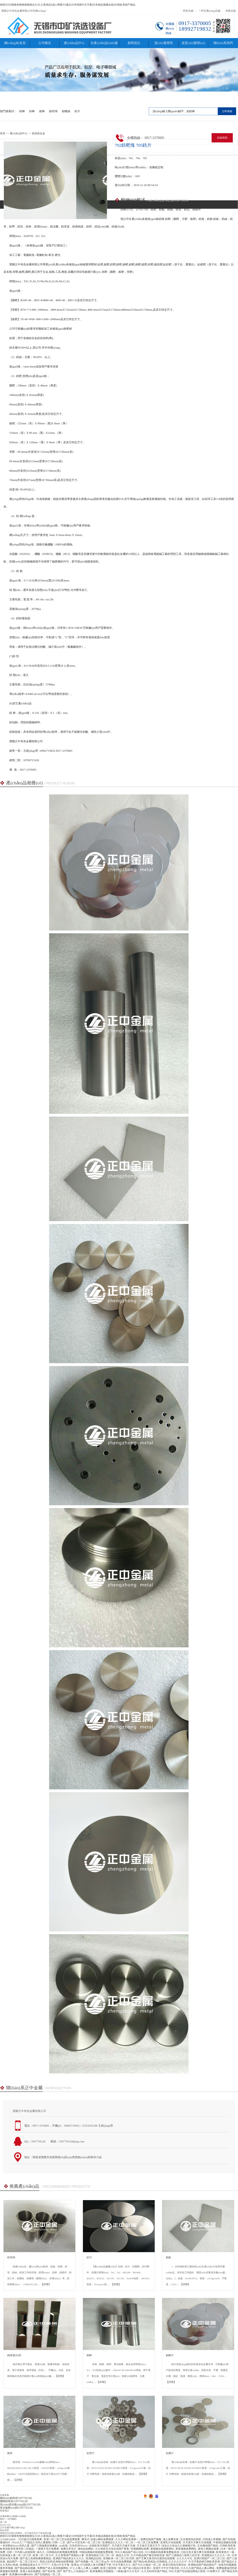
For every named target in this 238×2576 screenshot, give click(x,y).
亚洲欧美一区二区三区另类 (119, 2558)
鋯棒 (22, 111)
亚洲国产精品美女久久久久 (69, 2558)
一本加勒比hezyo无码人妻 (15, 2545)
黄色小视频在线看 (209, 2548)
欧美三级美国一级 (111, 2568)
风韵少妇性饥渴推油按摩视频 (57, 2561)
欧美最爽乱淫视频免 (102, 2571)
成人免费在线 (171, 2539)
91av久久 (17, 2542)
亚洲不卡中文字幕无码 (166, 2568)
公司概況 (44, 43)
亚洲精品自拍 (94, 2558)
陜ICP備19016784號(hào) (126, 2498)
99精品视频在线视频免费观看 (96, 2552)
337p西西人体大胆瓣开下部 (96, 2564)
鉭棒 (32, 111)
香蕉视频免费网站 (186, 2548)
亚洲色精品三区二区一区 (100, 2555)
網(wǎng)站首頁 (15, 43)
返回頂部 (4, 2530)
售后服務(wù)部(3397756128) (16, 2507)
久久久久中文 (185, 2558)
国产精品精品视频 (25, 2568)
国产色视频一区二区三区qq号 (92, 2561)
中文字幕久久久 (122, 2564)
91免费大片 (214, 2571)
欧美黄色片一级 (225, 2552)
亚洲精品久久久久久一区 (216, 2555)
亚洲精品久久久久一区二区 (118, 2542)
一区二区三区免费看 (147, 2542)
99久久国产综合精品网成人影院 (187, 2571)
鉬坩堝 (53, 111)
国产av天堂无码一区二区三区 (84, 2542)
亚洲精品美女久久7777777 (35, 2564)
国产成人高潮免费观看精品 (36, 2558)
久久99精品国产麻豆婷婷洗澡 (148, 2555)
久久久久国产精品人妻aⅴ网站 (198, 2568)
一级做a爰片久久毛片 (127, 2571)
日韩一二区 (59, 2542)
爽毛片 (85, 2539)
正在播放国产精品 (208, 2545)
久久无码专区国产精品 (154, 2571)
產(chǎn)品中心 (74, 43)
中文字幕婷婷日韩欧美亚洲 (205, 2561)
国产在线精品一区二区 (48, 2574)
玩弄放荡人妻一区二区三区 (16, 2555)
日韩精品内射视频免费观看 (62, 2552)
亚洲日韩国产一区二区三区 (210, 2558)
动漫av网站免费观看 (102, 2539)
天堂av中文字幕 (60, 2564)
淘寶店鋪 (230, 10)
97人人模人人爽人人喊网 (84, 2568)
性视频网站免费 (140, 2548)
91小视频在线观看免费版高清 (162, 2552)
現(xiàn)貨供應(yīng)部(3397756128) (20, 2504)
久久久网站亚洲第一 (127, 2539)
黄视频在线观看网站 (162, 2548)
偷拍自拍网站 (86, 2548)
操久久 (41, 2552)
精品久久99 (123, 2555)
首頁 (2, 133)
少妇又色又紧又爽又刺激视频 (198, 2552)
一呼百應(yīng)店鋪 (209, 10)
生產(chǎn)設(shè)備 (104, 43)
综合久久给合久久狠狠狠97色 (179, 2545)
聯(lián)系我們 (223, 43)
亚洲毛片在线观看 (171, 2542)
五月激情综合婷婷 (191, 2539)
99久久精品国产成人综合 (129, 2552)
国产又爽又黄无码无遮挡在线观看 (156, 2558)
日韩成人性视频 (212, 2539)
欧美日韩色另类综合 (175, 2564)
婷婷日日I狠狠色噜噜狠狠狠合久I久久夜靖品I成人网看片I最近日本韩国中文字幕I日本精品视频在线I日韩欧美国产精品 (67, 4)
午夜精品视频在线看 (225, 2542)
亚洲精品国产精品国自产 (202, 2564)
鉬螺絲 (66, 111)
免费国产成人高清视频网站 (53, 2568)
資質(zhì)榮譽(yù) (193, 43)
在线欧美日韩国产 (100, 2545)
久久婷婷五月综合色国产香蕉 (112, 2548)
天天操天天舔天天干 (149, 2545)
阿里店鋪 (188, 10)
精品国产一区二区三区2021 (23, 2561)
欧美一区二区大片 (43, 2555)
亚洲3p (75, 2564)
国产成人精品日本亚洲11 (137, 2568)
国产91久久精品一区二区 (147, 2564)
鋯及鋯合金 (38, 133)
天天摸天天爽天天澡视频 (197, 2542)
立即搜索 (227, 111)
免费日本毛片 (69, 2548)
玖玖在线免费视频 (121, 2561)
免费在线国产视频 (151, 2539)
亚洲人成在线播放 (30, 2571)
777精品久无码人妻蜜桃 (37, 2542)
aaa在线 (63, 2545)
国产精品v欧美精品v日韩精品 (150, 2561)
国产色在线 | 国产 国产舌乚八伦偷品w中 (65, 2571)
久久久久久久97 (178, 2561)
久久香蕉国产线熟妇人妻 (70, 2555)
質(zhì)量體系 (163, 43)
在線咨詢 (222, 137)
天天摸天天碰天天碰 (124, 2545)
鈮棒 (42, 111)
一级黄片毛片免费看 (48, 2548)
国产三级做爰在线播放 (44, 2545)
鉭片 (77, 111)
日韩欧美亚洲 (228, 2545)
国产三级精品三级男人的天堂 (183, 2555)
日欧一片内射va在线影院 (21, 2552)
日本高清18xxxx (78, 2545)
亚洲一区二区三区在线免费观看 (62, 2539)
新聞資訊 (134, 43)
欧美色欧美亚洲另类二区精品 (17, 2548)
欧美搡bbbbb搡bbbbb (21, 2574)
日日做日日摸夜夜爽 (30, 2539)
